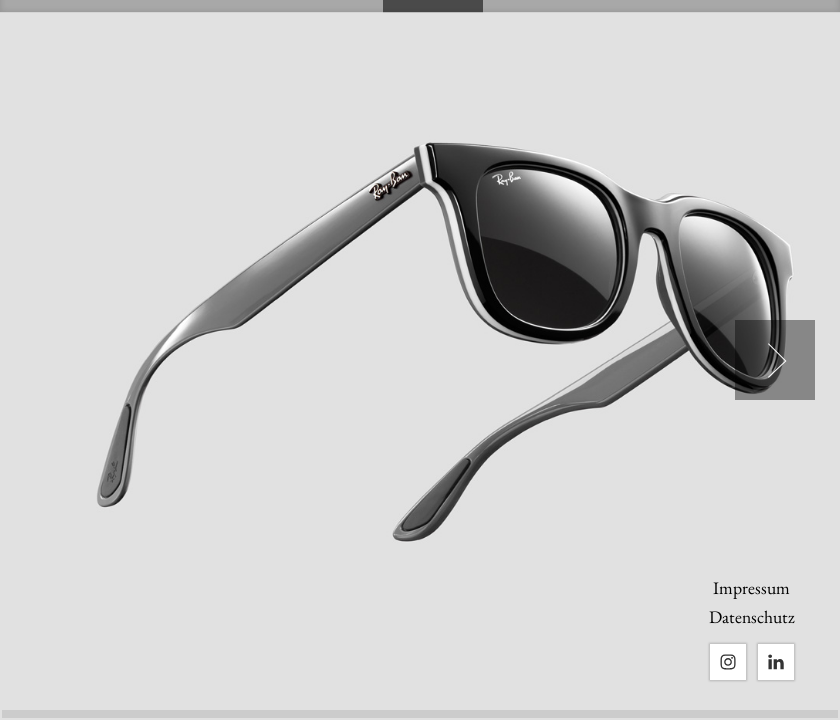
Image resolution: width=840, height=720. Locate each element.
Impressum (751, 587)
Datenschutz (752, 616)
